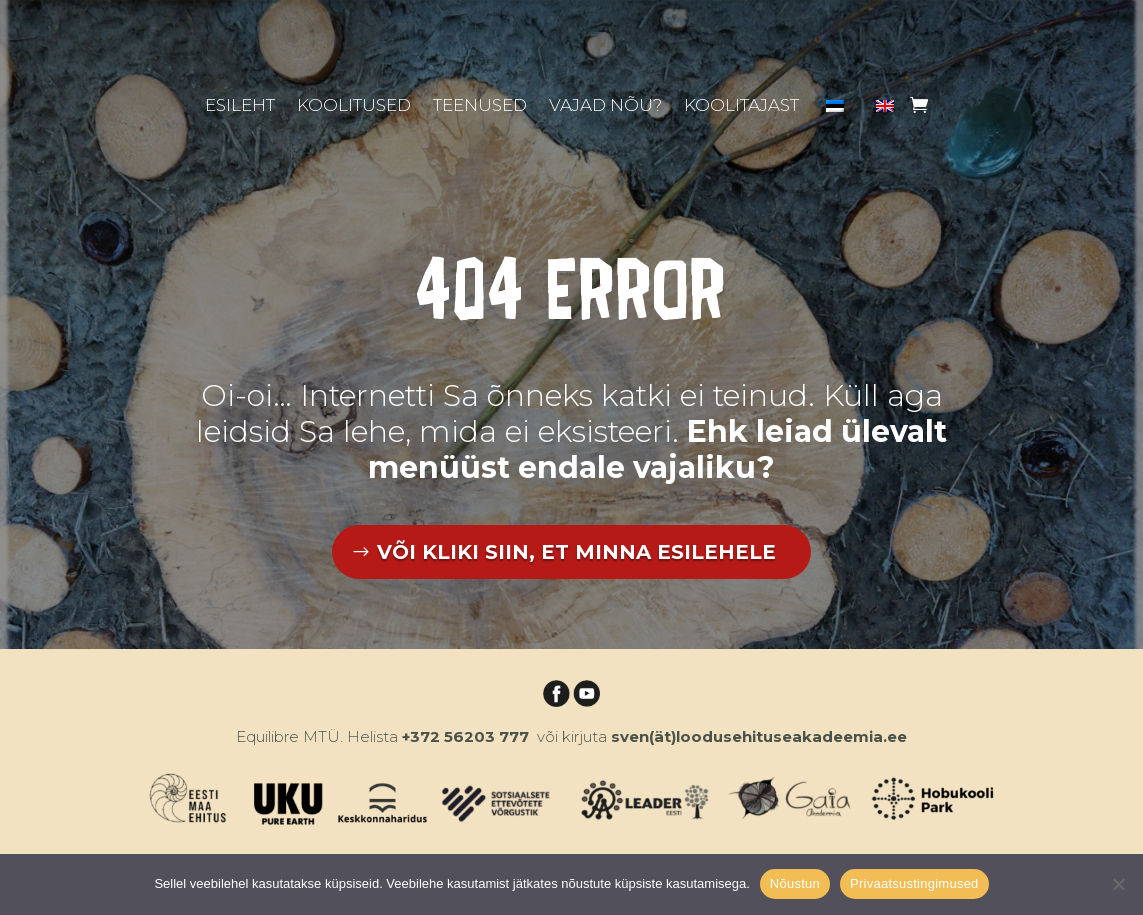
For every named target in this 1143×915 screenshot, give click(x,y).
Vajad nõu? (605, 106)
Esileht (240, 106)
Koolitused (354, 106)
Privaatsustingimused (914, 883)
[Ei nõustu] (1118, 884)
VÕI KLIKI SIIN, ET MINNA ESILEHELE (576, 552)
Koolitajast (741, 106)
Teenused (480, 106)
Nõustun (795, 883)
